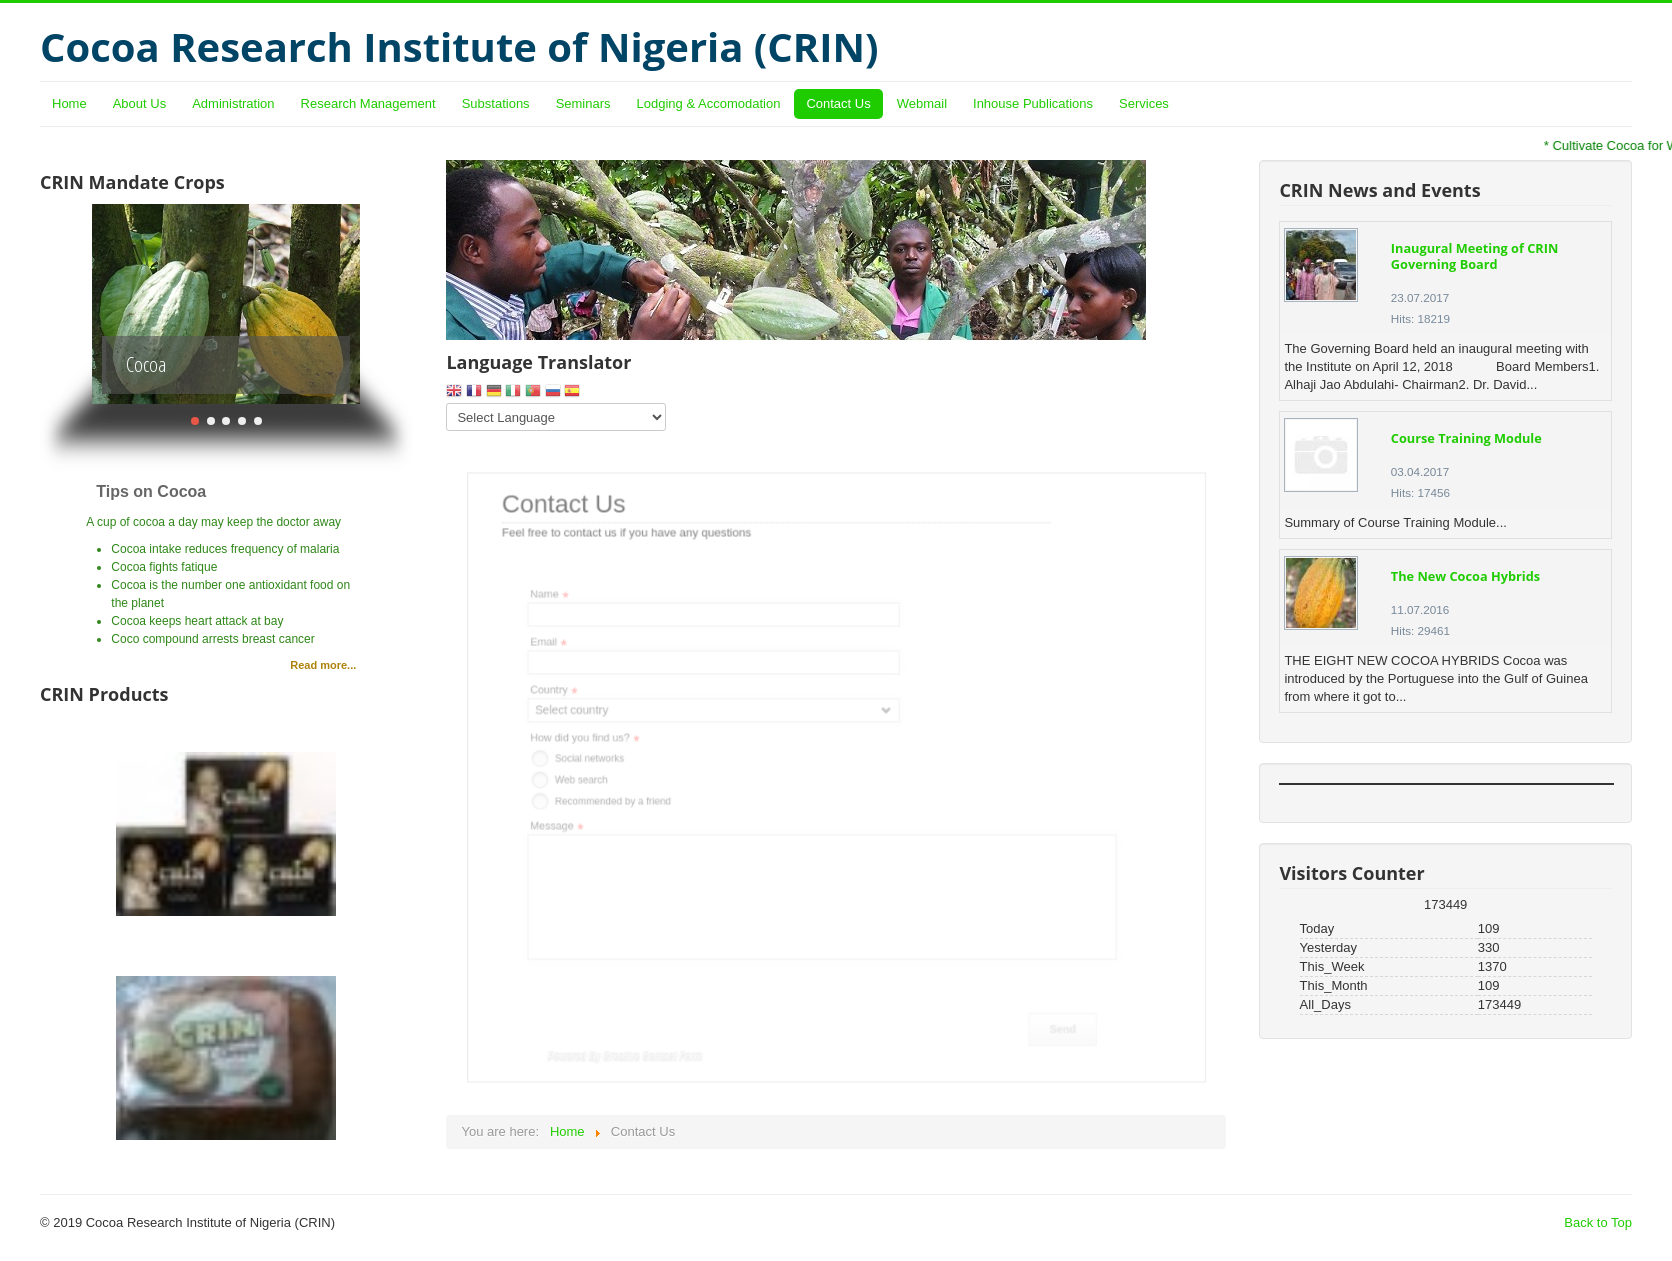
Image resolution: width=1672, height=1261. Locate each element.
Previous (63, 304)
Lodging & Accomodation (709, 103)
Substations (496, 103)
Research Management (368, 103)
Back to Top (1598, 1222)
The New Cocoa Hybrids (1465, 576)
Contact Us (838, 103)
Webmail (922, 103)
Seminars (583, 103)
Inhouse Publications (1033, 103)
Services (1144, 103)
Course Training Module (1466, 438)
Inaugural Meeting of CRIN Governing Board (1474, 256)
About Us (139, 103)
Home (69, 103)
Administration (233, 103)
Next (390, 304)
